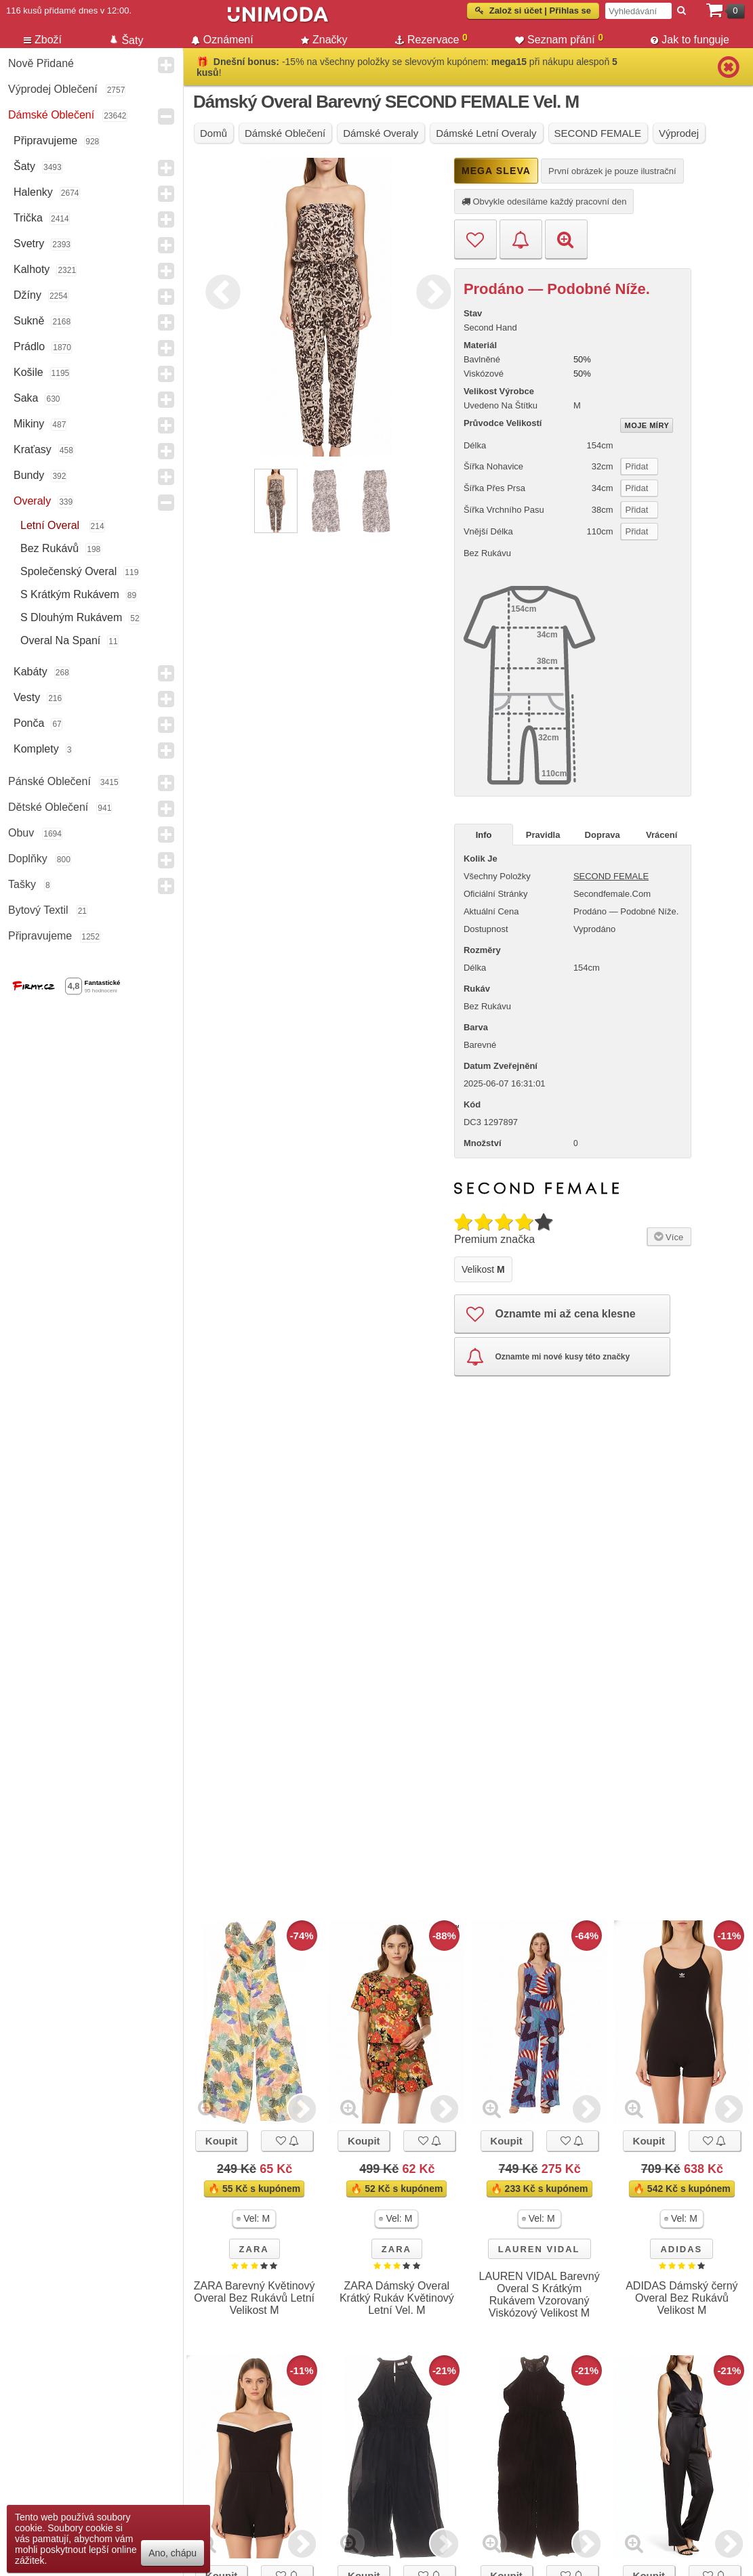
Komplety (36, 749)
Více (667, 1236)
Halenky (33, 192)
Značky (324, 39)
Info (484, 835)
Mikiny (29, 423)
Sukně (29, 320)
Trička (28, 218)
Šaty (24, 166)
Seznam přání (559, 38)
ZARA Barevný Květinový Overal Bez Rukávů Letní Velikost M (254, 2298)
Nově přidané (41, 63)
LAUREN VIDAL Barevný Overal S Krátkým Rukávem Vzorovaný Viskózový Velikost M (539, 2295)
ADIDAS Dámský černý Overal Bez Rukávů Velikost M (681, 2298)
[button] (254, 2219)
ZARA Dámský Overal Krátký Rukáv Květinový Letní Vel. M (397, 2298)
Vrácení (661, 835)
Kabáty (30, 671)
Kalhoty (31, 269)
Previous (220, 290)
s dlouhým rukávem (71, 617)
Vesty (27, 697)
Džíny (27, 295)
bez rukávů (49, 548)
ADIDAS (681, 2249)
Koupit (221, 2141)
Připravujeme (45, 140)
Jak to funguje (690, 39)
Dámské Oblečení (51, 115)
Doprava (602, 835)
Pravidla (543, 835)
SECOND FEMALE (611, 876)
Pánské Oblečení (49, 781)
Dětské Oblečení (48, 807)
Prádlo (29, 346)
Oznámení (222, 39)
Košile (28, 372)
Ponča (29, 723)
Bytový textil (38, 910)
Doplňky (27, 858)
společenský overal (68, 571)
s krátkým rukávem (69, 594)
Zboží (43, 39)
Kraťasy (33, 449)
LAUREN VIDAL (539, 2249)
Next (430, 290)
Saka (26, 398)
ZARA (254, 2249)
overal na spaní (60, 640)
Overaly (32, 501)
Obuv (21, 833)
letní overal (51, 525)
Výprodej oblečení (53, 89)
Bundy (29, 475)
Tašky (22, 884)
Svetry (29, 243)
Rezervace (431, 38)
